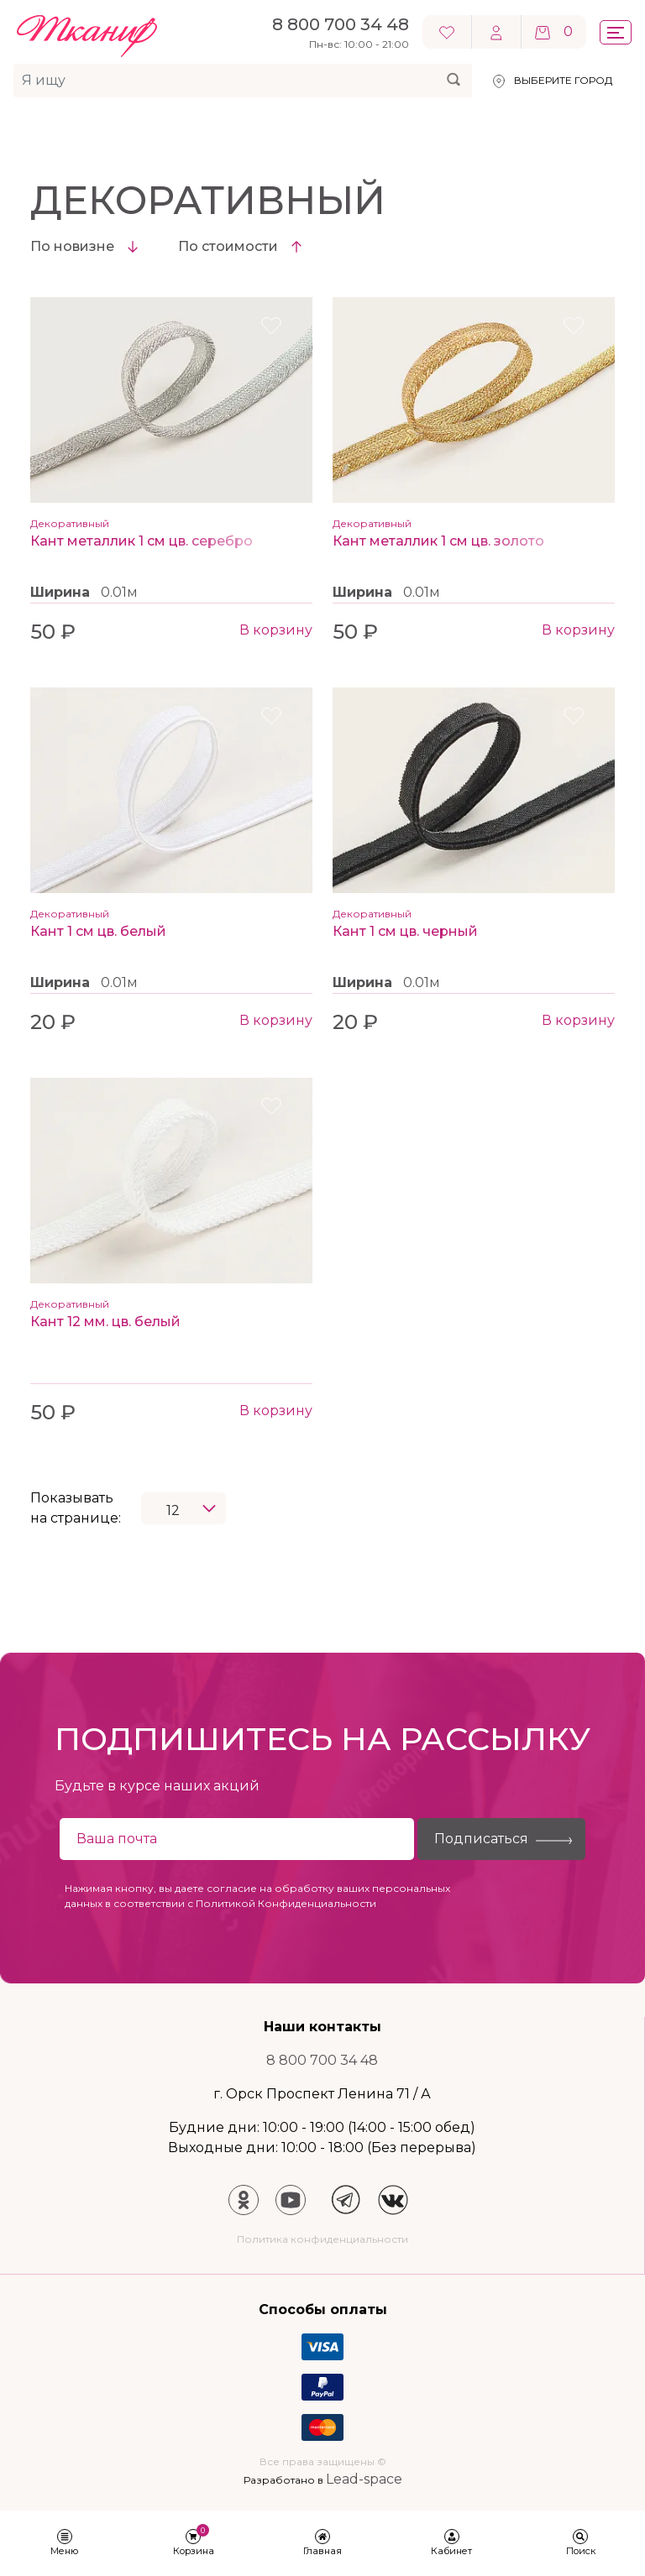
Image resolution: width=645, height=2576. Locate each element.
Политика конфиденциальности (322, 2239)
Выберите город (563, 80)
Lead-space (364, 2479)
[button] (64, 2543)
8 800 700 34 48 (322, 2060)
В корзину (275, 630)
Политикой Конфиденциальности (286, 1903)
